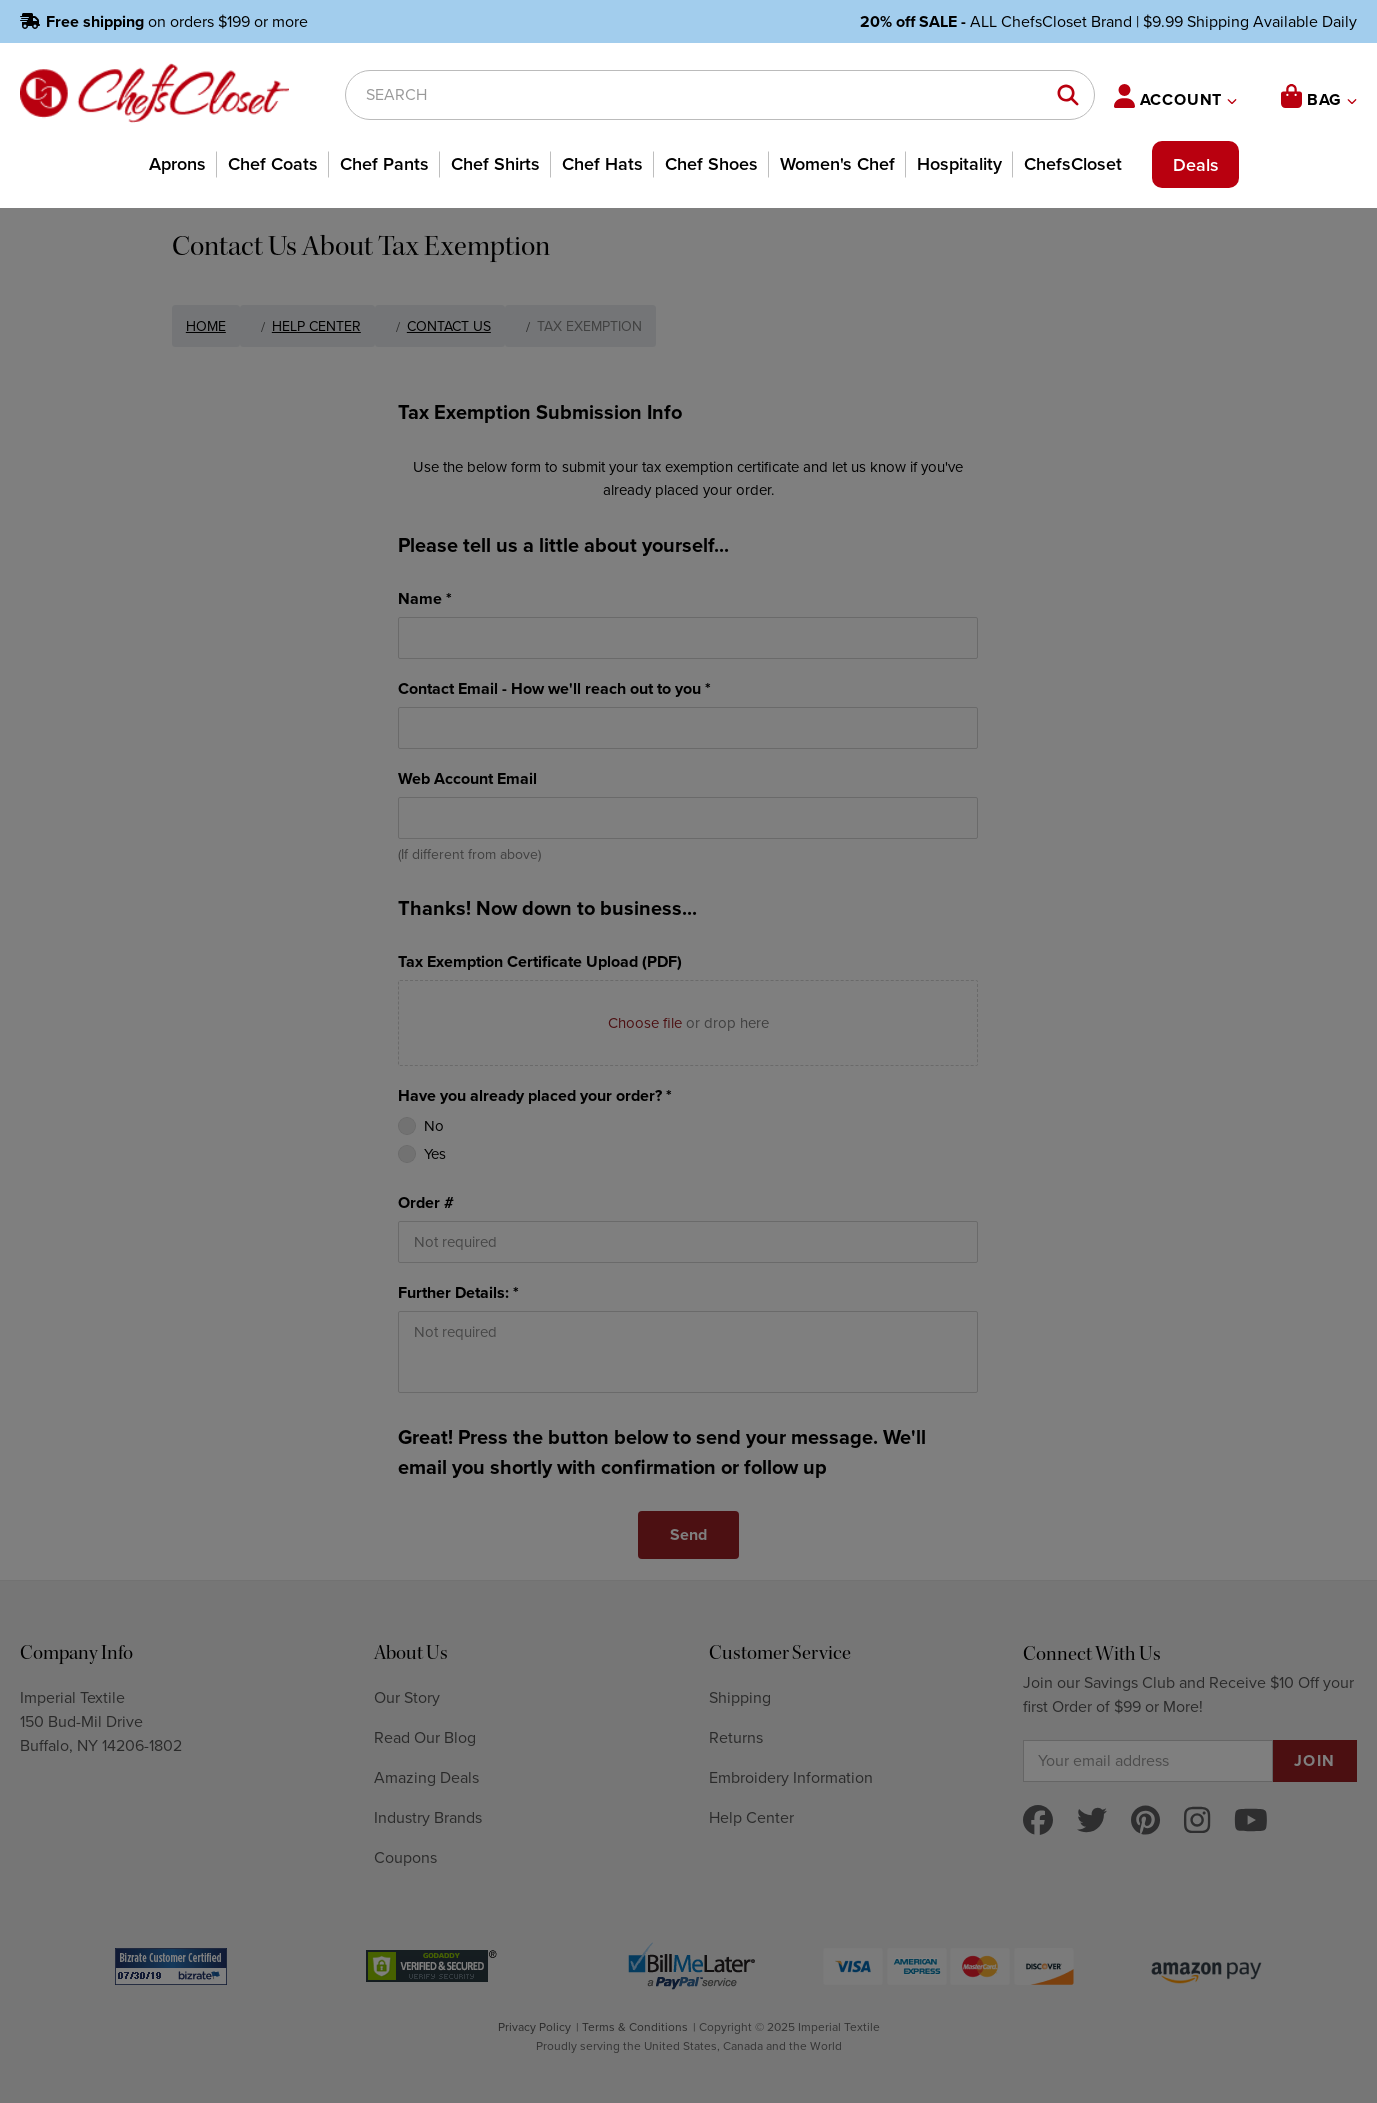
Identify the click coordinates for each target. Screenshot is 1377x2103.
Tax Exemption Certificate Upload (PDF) (540, 962)
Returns (736, 1738)
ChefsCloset (1073, 164)
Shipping (740, 1698)
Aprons (177, 164)
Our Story (407, 1698)
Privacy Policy (534, 2027)
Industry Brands (428, 1818)
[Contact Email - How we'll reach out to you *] (688, 728)
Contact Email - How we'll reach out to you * (554, 689)
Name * (425, 599)
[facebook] (1038, 1821)
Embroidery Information (791, 1778)
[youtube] (1251, 1821)
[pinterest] (1145, 1821)
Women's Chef (837, 164)
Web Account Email (467, 779)
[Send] (688, 1535)
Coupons (405, 1858)
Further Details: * (458, 1293)
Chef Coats (273, 164)
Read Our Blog (425, 1738)
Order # (426, 1203)
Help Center (751, 1818)
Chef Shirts (495, 164)
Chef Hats (602, 164)
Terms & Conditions (635, 2027)
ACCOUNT (1175, 97)
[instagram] (1197, 1821)
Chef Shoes (711, 164)
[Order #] (688, 1242)
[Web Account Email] (688, 818)
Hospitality (959, 164)
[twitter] (1092, 1821)
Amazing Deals (426, 1778)
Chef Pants (384, 164)
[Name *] (688, 638)
